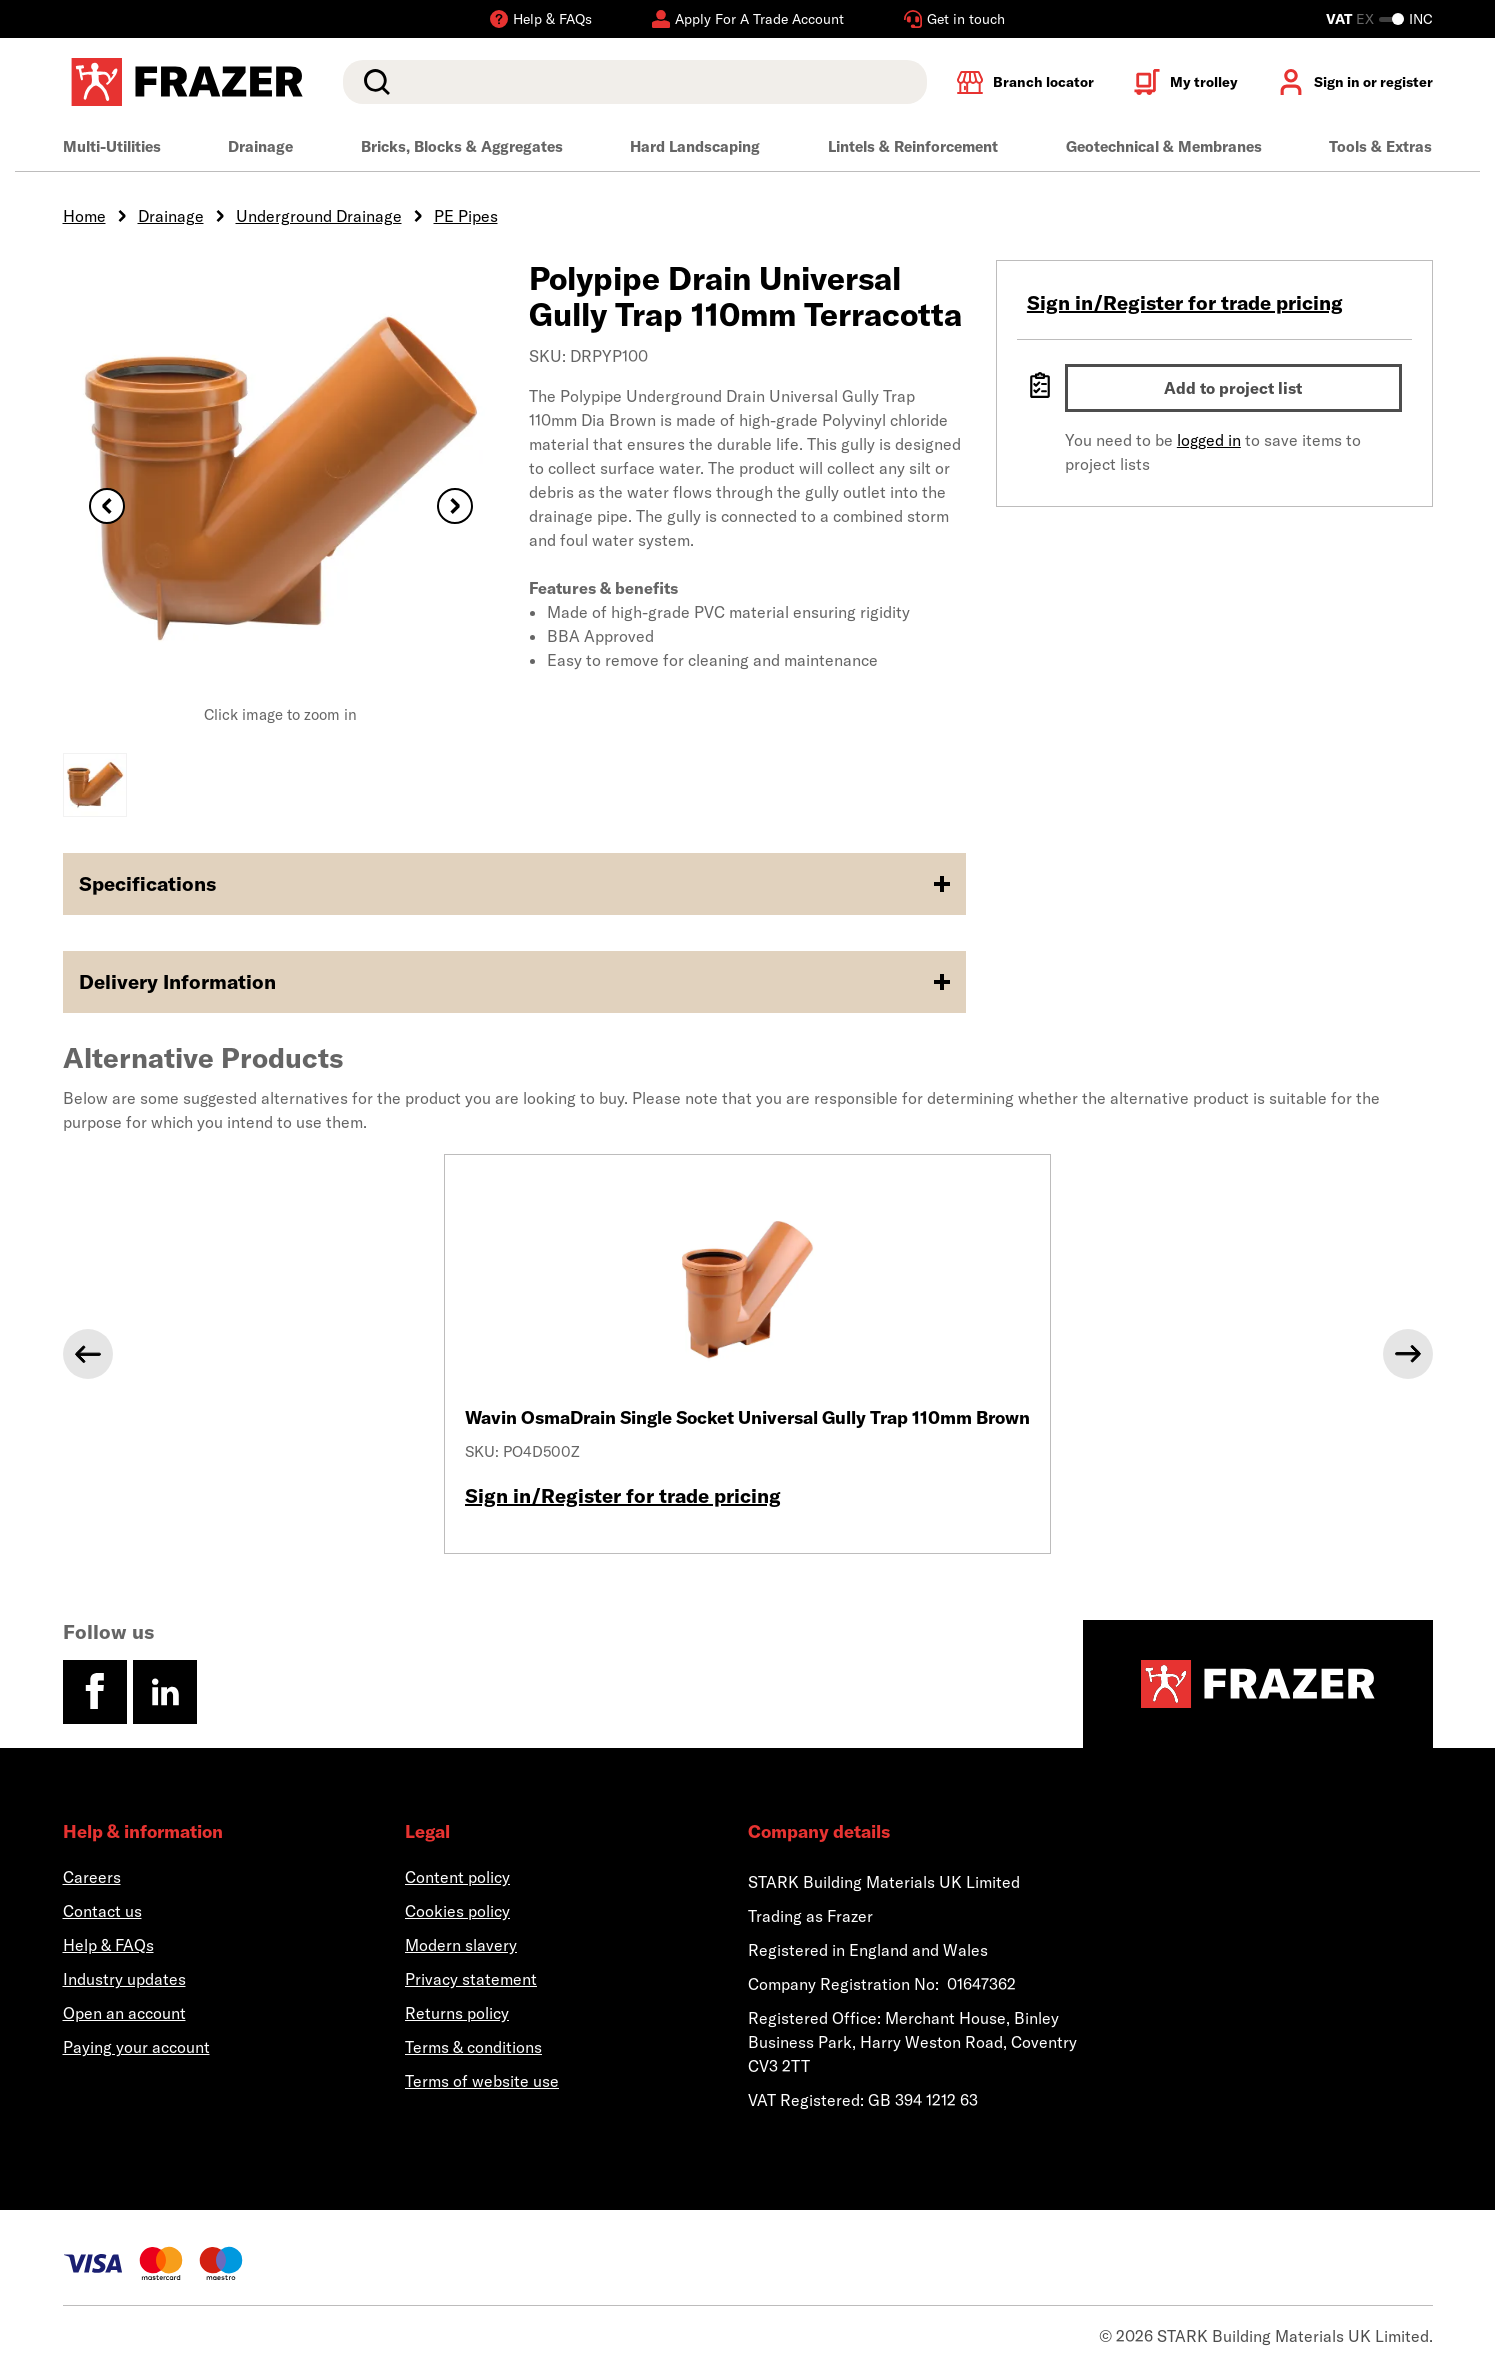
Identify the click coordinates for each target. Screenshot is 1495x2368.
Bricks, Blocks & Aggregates (462, 146)
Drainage (260, 146)
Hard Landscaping (695, 146)
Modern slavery (461, 1945)
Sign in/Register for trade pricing (1185, 302)
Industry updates (124, 1979)
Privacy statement (471, 1979)
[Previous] (88, 1354)
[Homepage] (1258, 1684)
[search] (634, 82)
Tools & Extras (1380, 146)
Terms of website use (482, 2081)
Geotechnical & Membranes (1164, 146)
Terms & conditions (473, 2047)
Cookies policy (457, 1911)
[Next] (1408, 1354)
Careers (92, 1877)
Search (373, 82)
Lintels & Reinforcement (913, 146)
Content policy (457, 1877)
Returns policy (457, 2013)
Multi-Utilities (112, 146)
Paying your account (136, 2047)
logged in (1209, 440)
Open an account (124, 2013)
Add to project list (1233, 388)
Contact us (102, 1911)
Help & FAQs (108, 1945)
